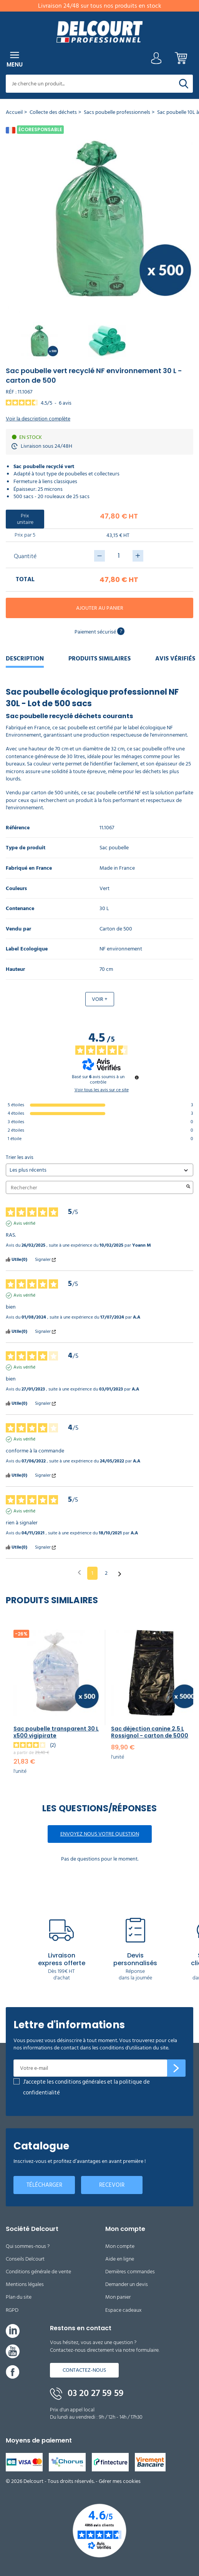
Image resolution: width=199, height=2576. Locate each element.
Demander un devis (126, 2284)
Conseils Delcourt (25, 2258)
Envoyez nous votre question (99, 1833)
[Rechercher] (183, 84)
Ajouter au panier (99, 608)
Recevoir (111, 2185)
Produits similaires (99, 659)
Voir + (100, 999)
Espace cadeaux (123, 2310)
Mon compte (119, 2246)
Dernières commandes (130, 2271)
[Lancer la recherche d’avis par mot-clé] (188, 1187)
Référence (18, 828)
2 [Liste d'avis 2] (106, 1573)
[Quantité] (118, 556)
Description (25, 659)
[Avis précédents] (79, 1572)
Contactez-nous (84, 2370)
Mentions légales (25, 2284)
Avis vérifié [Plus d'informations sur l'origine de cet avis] (24, 1223)
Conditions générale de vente (38, 2271)
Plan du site (19, 2297)
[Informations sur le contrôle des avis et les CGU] (137, 1077)
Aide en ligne (119, 2258)
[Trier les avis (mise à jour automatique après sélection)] (99, 1170)
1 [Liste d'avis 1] (92, 1573)
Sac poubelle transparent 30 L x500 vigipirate (56, 1732)
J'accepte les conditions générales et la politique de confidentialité (86, 2087)
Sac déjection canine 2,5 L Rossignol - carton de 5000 (149, 1732)
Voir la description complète (38, 419)
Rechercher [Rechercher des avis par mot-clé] (95, 1187)
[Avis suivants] (119, 1573)
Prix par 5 (25, 534)
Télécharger (44, 2185)
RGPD (12, 2310)
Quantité (25, 556)
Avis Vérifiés (175, 659)
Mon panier (118, 2297)
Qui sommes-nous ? (28, 2246)
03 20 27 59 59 (87, 2393)
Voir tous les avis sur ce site (102, 1090)
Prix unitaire (25, 519)
